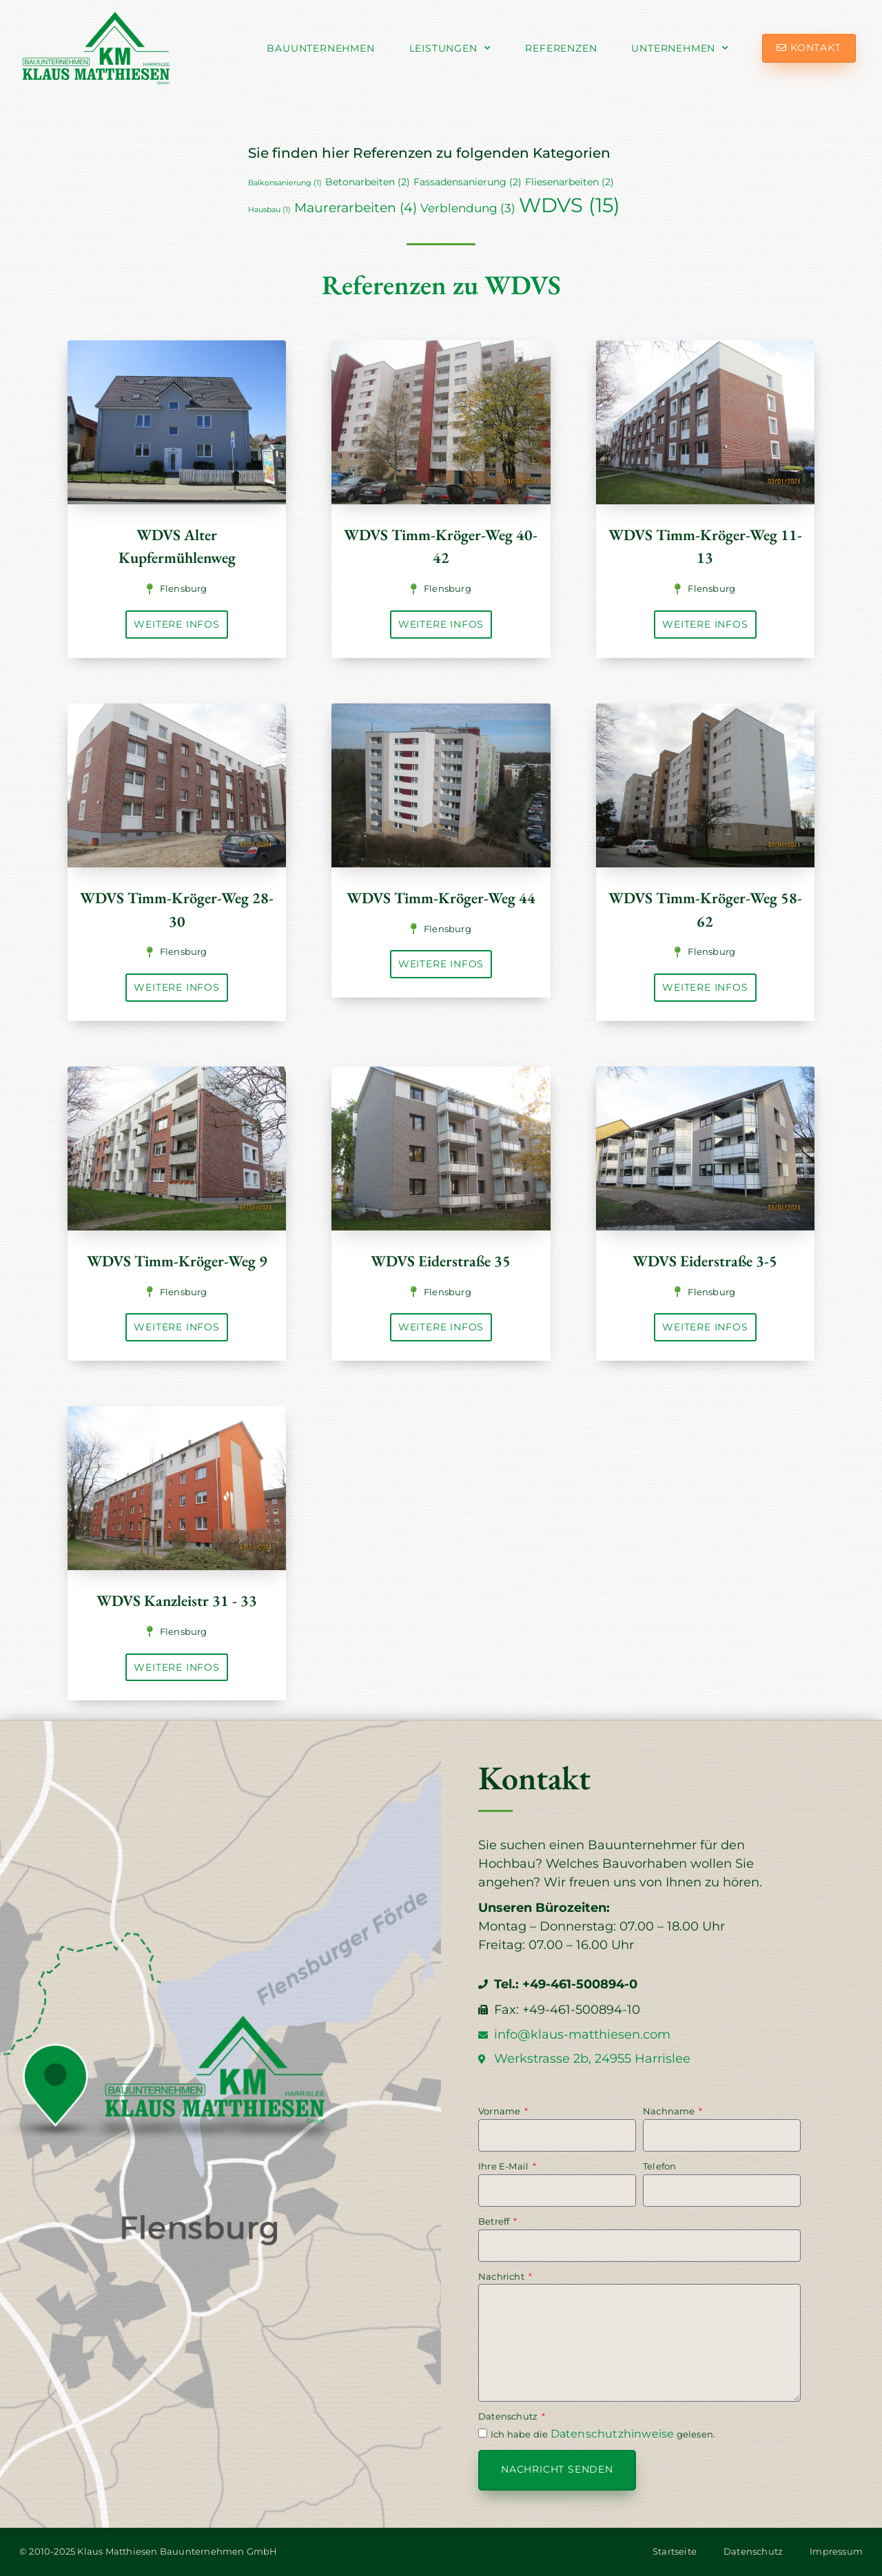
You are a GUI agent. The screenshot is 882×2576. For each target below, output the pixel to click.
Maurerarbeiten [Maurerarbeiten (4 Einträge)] (355, 208)
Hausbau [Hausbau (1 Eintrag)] (269, 209)
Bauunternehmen (320, 48)
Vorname (500, 2110)
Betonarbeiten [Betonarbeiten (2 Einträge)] (367, 182)
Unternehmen (680, 48)
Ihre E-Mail (504, 2166)
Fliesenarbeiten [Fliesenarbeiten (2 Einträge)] (569, 182)
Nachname (670, 2110)
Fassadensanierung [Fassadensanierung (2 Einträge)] (467, 182)
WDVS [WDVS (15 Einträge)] (569, 205)
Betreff (495, 2221)
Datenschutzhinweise (613, 2433)
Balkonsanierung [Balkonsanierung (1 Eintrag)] (285, 182)
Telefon (659, 2166)
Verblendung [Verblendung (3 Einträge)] (467, 208)
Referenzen (561, 48)
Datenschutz (509, 2416)
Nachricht (502, 2276)
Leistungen (450, 48)
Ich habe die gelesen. (603, 2434)
